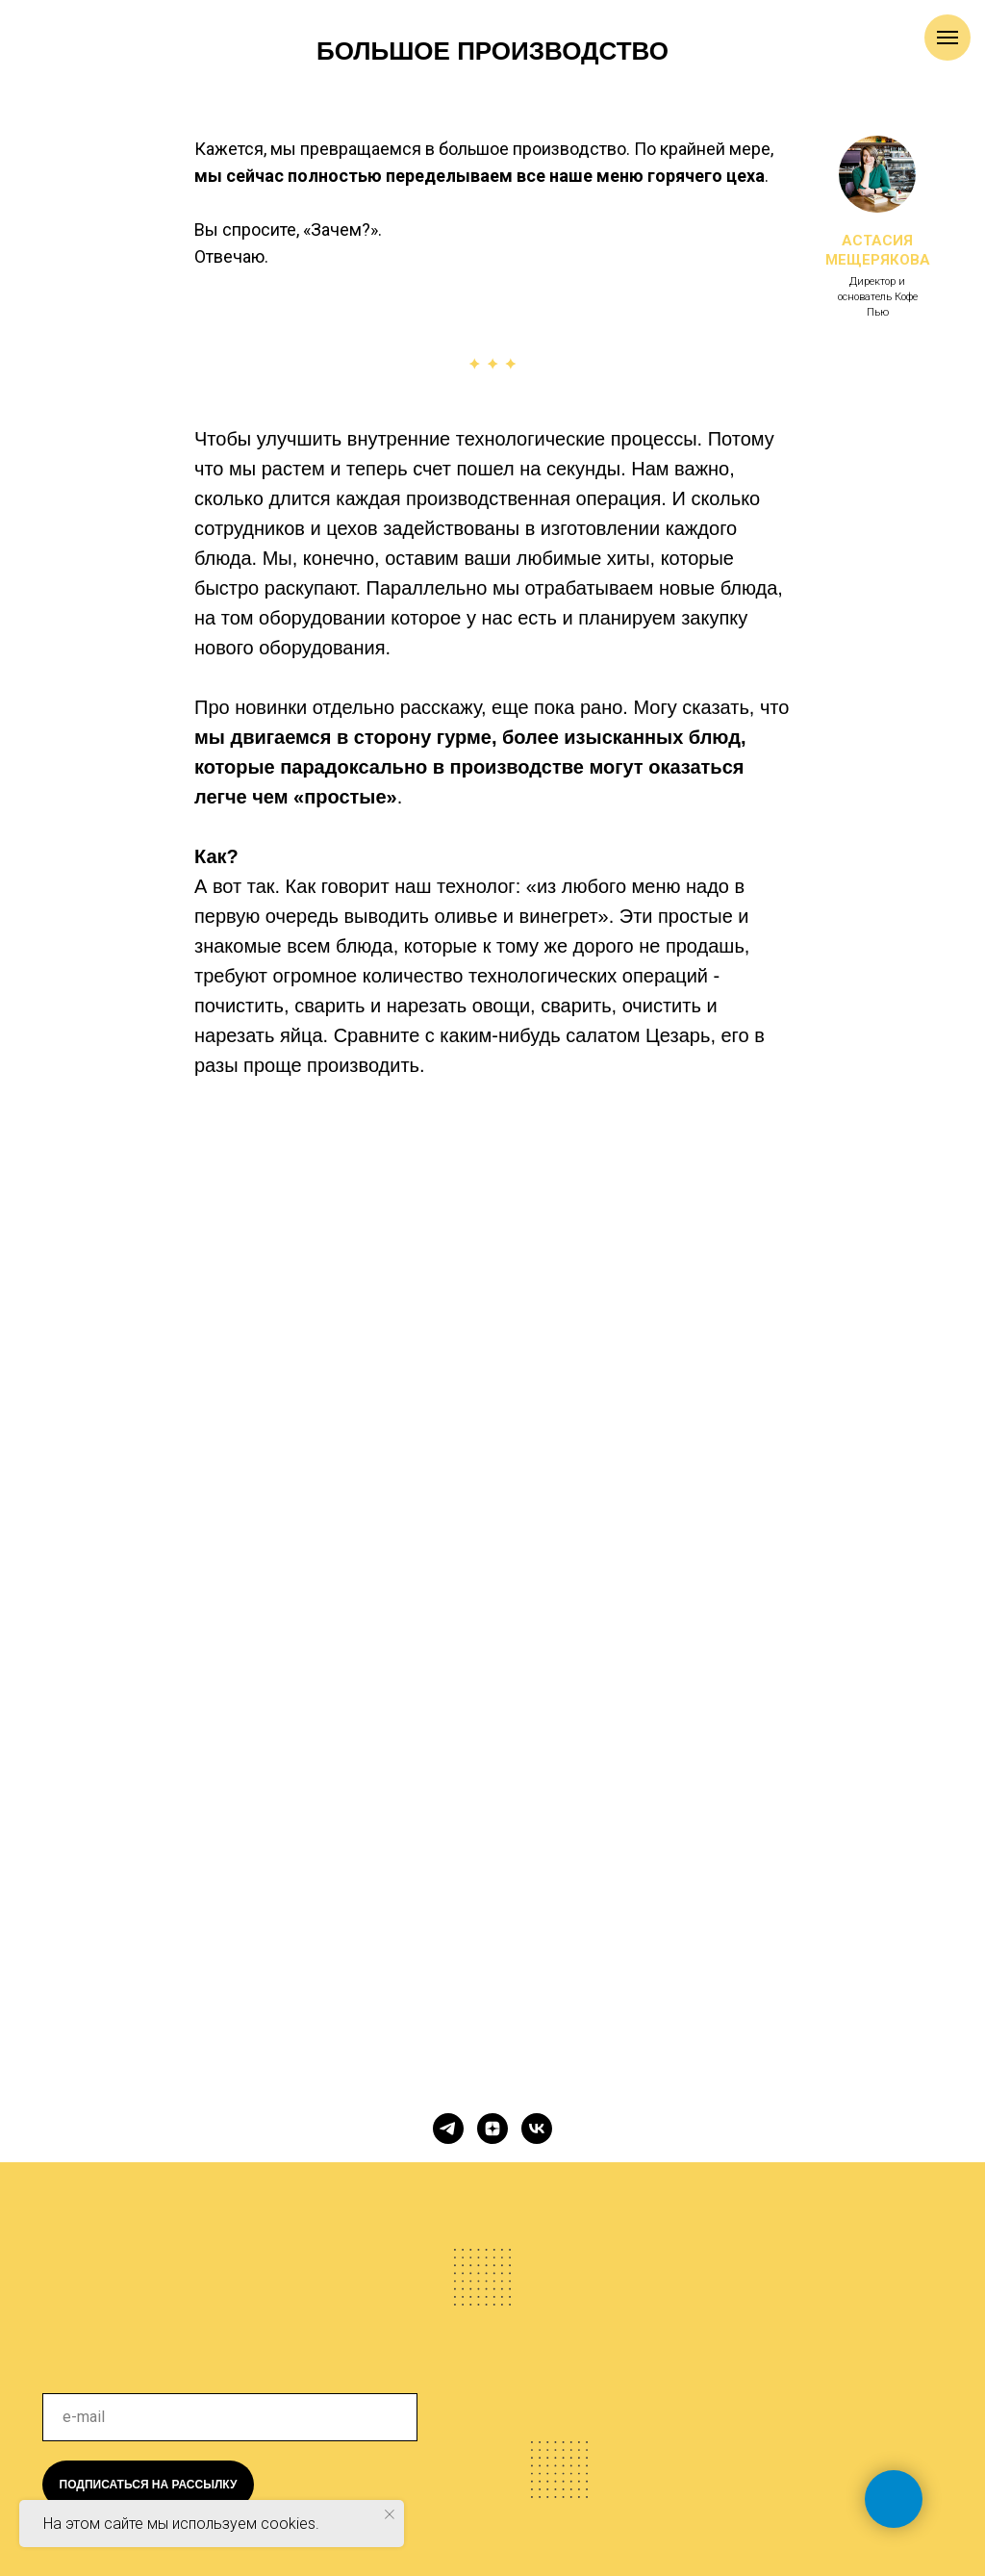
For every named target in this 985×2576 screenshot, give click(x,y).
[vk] (536, 2128)
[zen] (492, 2128)
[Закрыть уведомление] (389, 2514)
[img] (218, 2248)
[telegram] (448, 2128)
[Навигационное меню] (947, 37)
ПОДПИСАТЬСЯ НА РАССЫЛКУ (149, 2484)
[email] (229, 2417)
